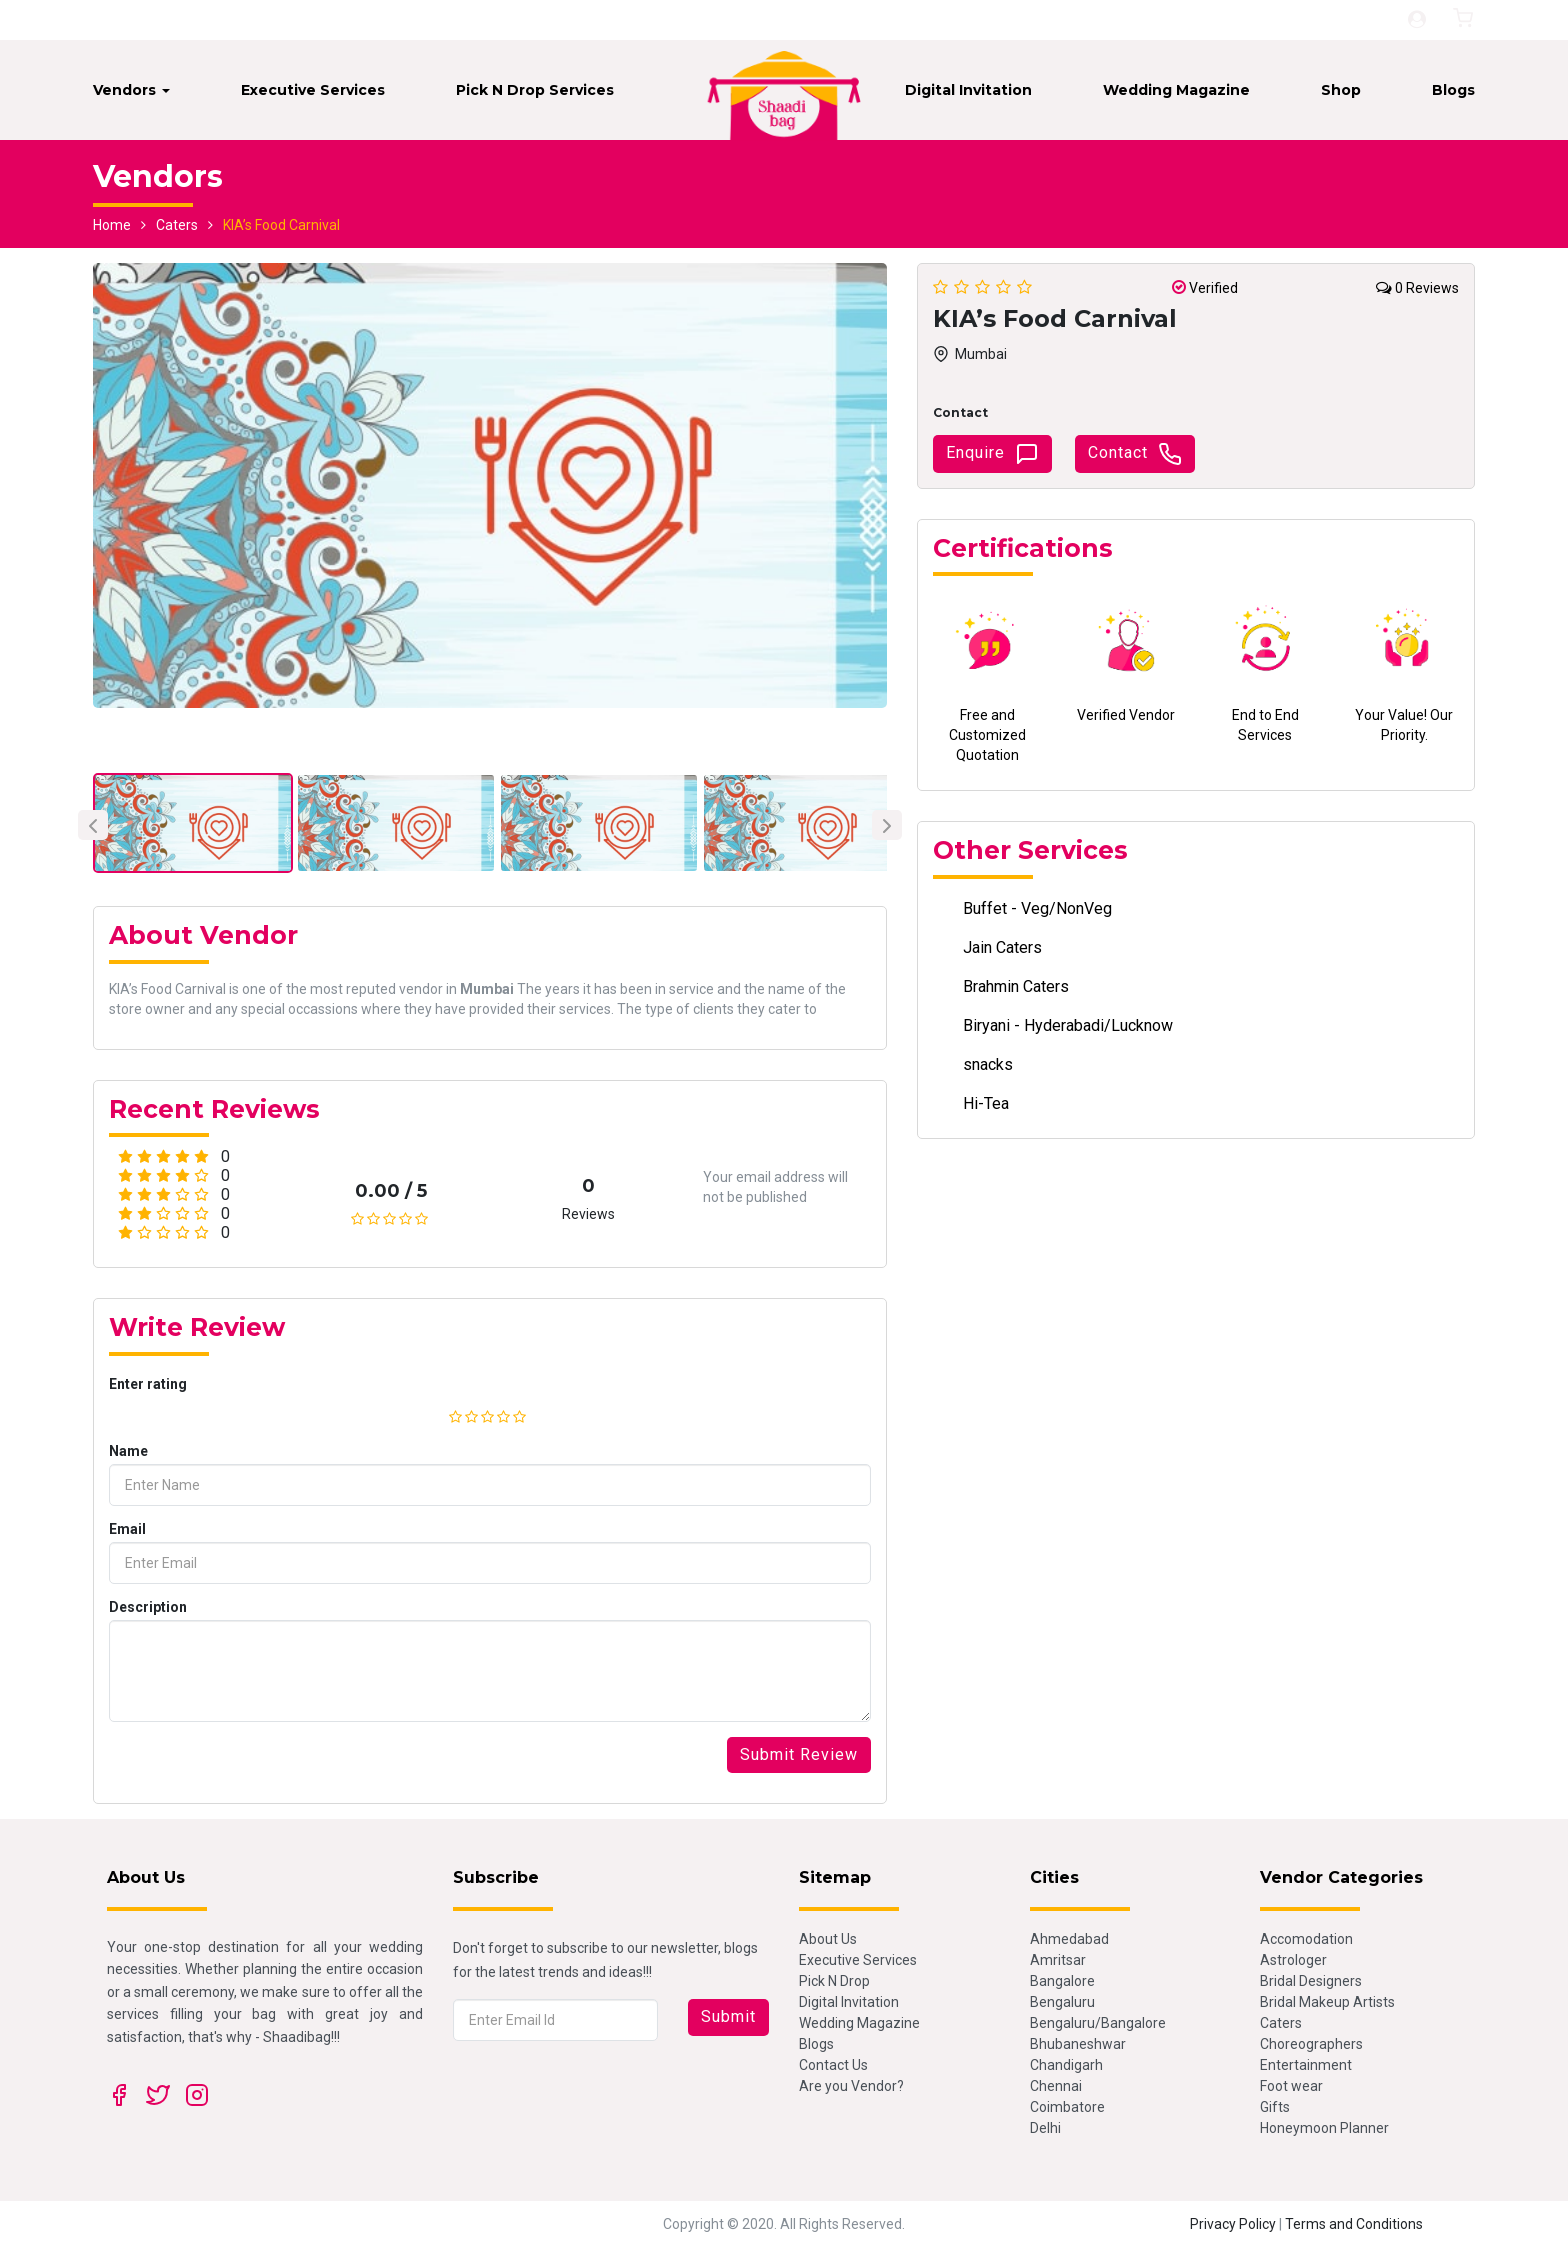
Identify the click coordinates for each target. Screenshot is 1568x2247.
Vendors (131, 90)
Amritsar (1058, 1960)
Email (127, 1529)
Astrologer (1293, 1960)
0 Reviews (1417, 288)
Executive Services (313, 90)
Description (148, 1607)
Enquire (992, 454)
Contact (1135, 454)
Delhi (1045, 2128)
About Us (828, 1939)
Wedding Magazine (1176, 90)
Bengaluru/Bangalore (1098, 2023)
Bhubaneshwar (1078, 2044)
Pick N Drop (834, 1981)
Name (128, 1451)
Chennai (1056, 2086)
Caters (177, 225)
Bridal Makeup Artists (1327, 2002)
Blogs (1453, 90)
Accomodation (1306, 1939)
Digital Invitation (968, 90)
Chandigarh (1066, 2065)
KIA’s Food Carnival (281, 225)
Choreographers (1311, 2044)
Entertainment (1306, 2065)
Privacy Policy (1233, 2224)
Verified (1205, 288)
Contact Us (833, 2065)
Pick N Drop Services (535, 90)
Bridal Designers (1311, 1981)
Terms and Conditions (1354, 2224)
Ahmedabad (1069, 1939)
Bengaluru (1062, 2002)
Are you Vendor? (851, 2086)
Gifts (1275, 2107)
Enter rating (148, 1384)
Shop (1341, 90)
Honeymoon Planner (1324, 2128)
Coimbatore (1067, 2107)
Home (112, 225)
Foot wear (1291, 2086)
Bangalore (1062, 1981)
